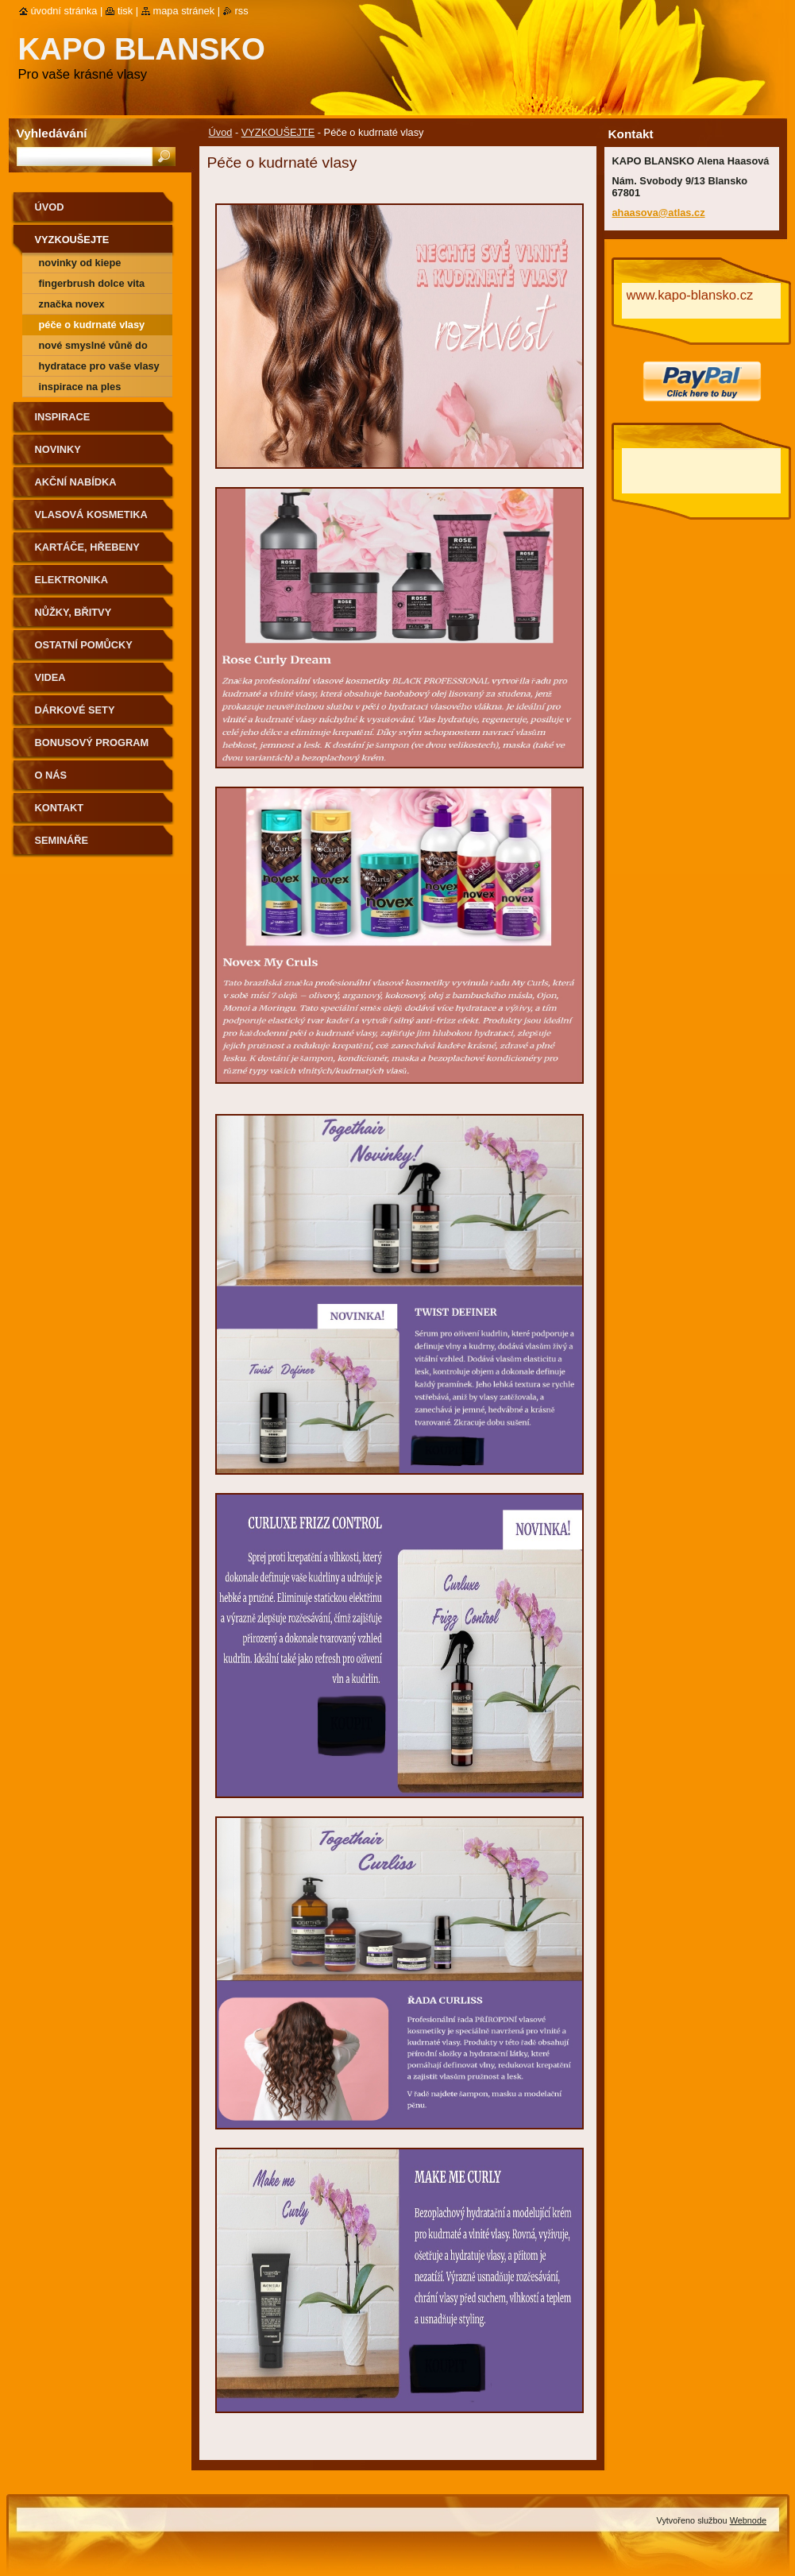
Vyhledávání (52, 133)
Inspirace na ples (80, 387)
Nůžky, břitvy (73, 612)
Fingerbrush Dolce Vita (92, 283)
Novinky (58, 449)
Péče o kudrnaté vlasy (92, 325)
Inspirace (63, 417)
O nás (51, 775)
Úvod (221, 132)
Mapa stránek (184, 11)
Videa (50, 677)
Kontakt (59, 808)
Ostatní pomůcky (84, 645)
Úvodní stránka (64, 11)
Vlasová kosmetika (91, 514)
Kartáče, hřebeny (87, 547)
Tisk (125, 11)
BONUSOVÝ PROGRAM (92, 742)
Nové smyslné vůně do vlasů (93, 347)
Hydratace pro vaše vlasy (99, 366)
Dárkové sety (75, 710)
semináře (62, 840)
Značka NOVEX (72, 304)
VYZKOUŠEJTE (278, 132)
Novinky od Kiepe (80, 263)
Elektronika (71, 580)
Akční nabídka (76, 482)
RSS (242, 11)
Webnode (748, 2520)
